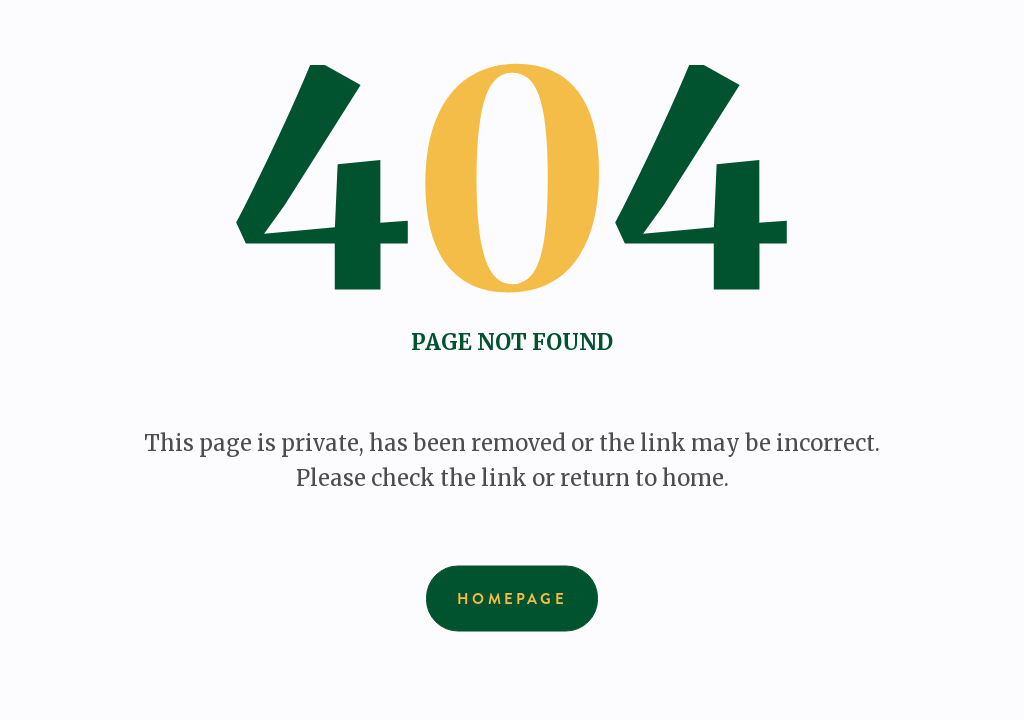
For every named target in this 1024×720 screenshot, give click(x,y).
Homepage (512, 599)
